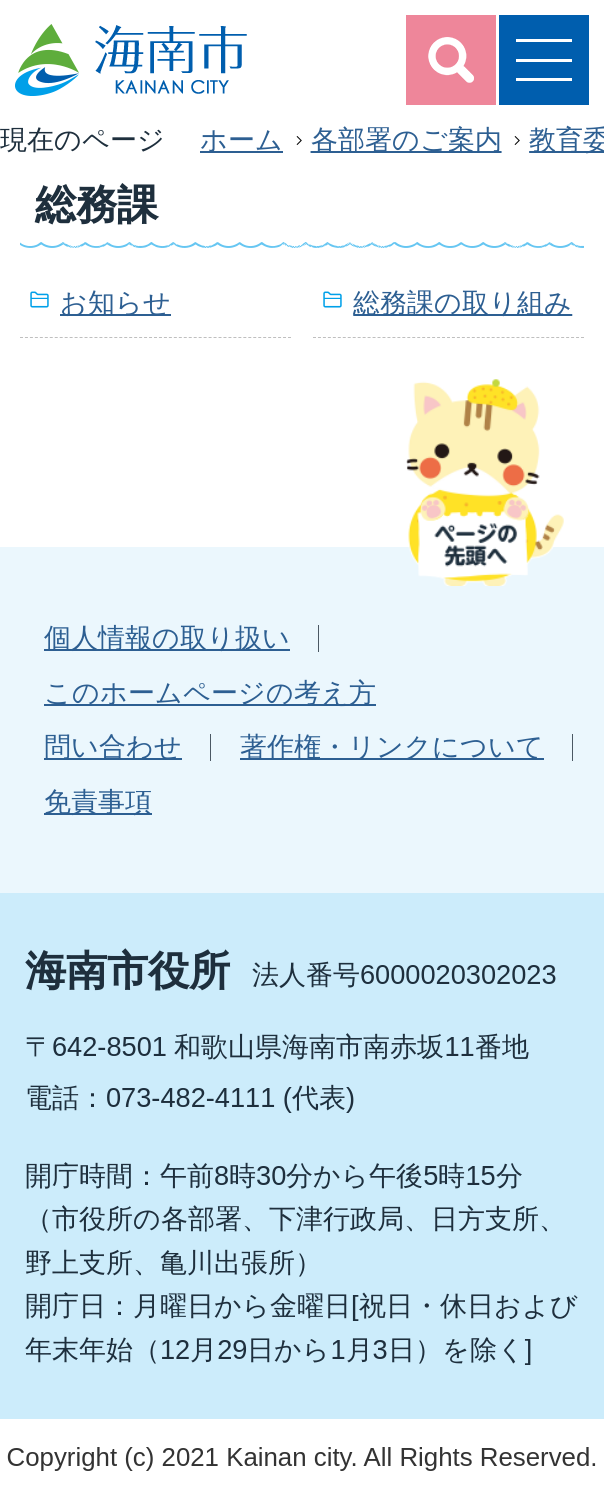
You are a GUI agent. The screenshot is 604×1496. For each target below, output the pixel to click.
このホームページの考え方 (210, 692)
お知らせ (115, 302)
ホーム (241, 139)
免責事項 (98, 801)
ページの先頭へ (485, 482)
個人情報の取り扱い (167, 637)
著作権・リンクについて (392, 746)
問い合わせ (113, 746)
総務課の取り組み (462, 302)
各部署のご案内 (406, 139)
